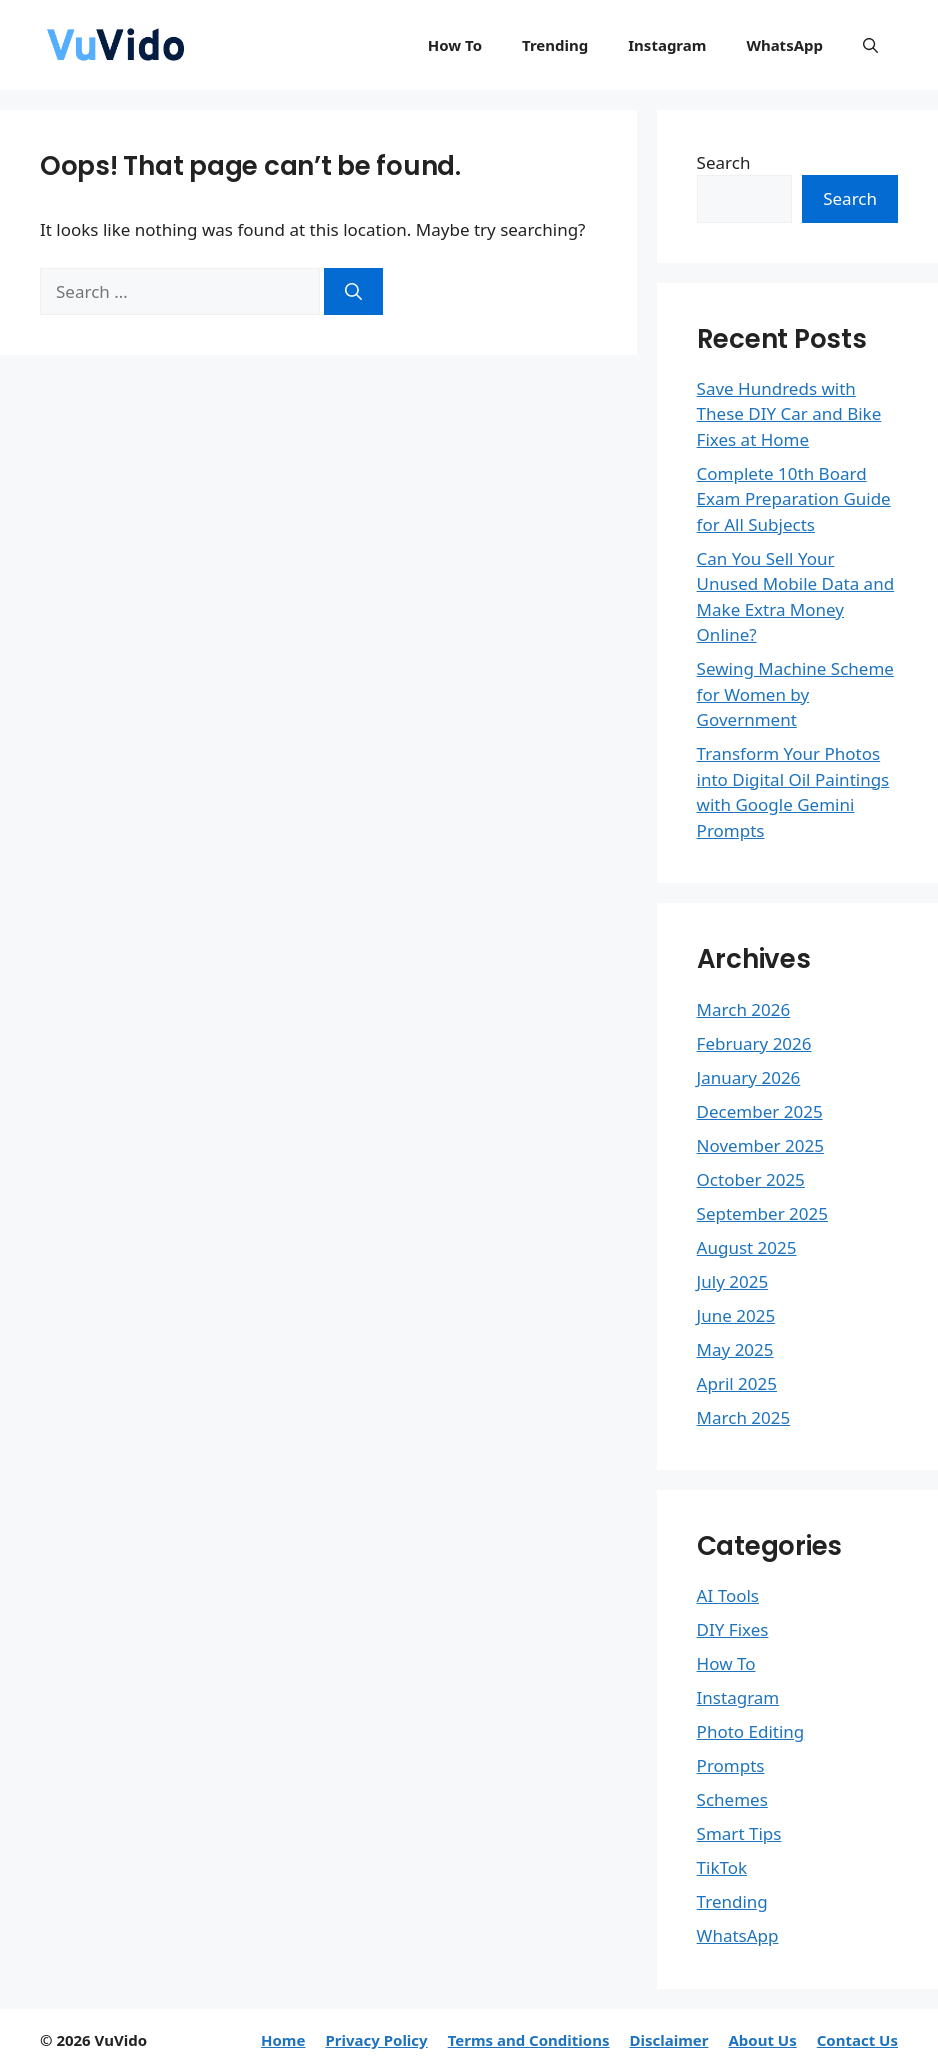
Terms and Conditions (529, 2040)
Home (283, 2040)
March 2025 (744, 1417)
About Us (762, 2040)
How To (455, 45)
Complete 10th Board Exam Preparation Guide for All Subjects (794, 499)
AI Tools (728, 1595)
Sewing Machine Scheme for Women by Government (795, 694)
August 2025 (747, 1247)
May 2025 (735, 1349)
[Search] (353, 292)
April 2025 (737, 1383)
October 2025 (751, 1179)
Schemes (732, 1799)
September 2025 (762, 1213)
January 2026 (749, 1077)
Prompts (731, 1765)
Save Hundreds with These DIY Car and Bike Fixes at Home (789, 414)
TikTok (722, 1867)
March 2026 (744, 1009)
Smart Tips (739, 1833)
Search (724, 162)
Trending (555, 45)
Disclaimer (668, 2040)
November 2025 (760, 1145)
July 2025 (733, 1281)
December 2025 (760, 1111)
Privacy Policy (376, 2040)
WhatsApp (784, 45)
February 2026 (754, 1043)
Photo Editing (751, 1731)
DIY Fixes (733, 1629)
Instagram (667, 45)
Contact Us (857, 2040)
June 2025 (736, 1315)
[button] (870, 45)
